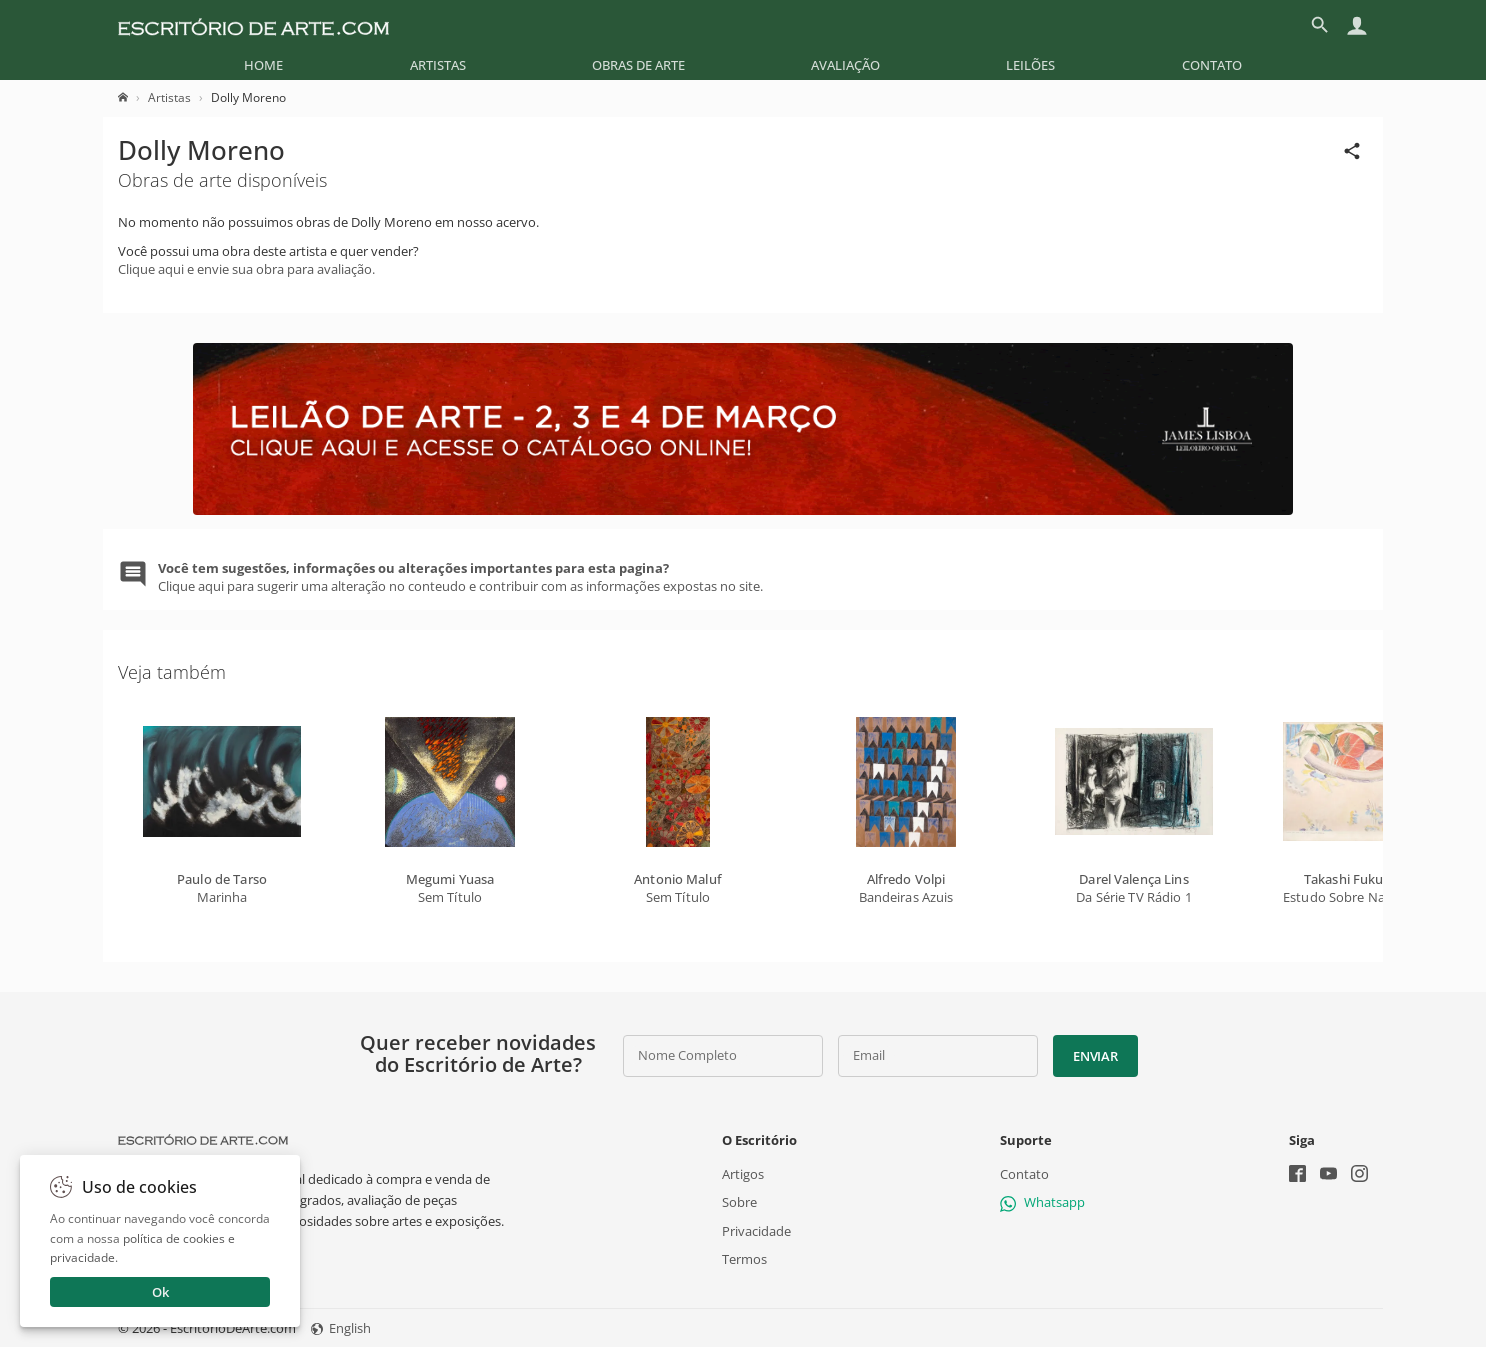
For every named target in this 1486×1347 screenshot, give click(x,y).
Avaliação (845, 65)
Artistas (438, 65)
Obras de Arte (638, 65)
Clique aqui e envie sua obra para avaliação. (246, 269)
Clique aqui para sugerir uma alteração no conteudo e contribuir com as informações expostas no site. (460, 577)
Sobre (739, 1202)
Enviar (1095, 1056)
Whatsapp (1042, 1202)
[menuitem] (263, 65)
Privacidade (756, 1231)
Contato (1212, 65)
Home (263, 65)
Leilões (1030, 65)
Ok (160, 1292)
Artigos (743, 1174)
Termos (744, 1259)
